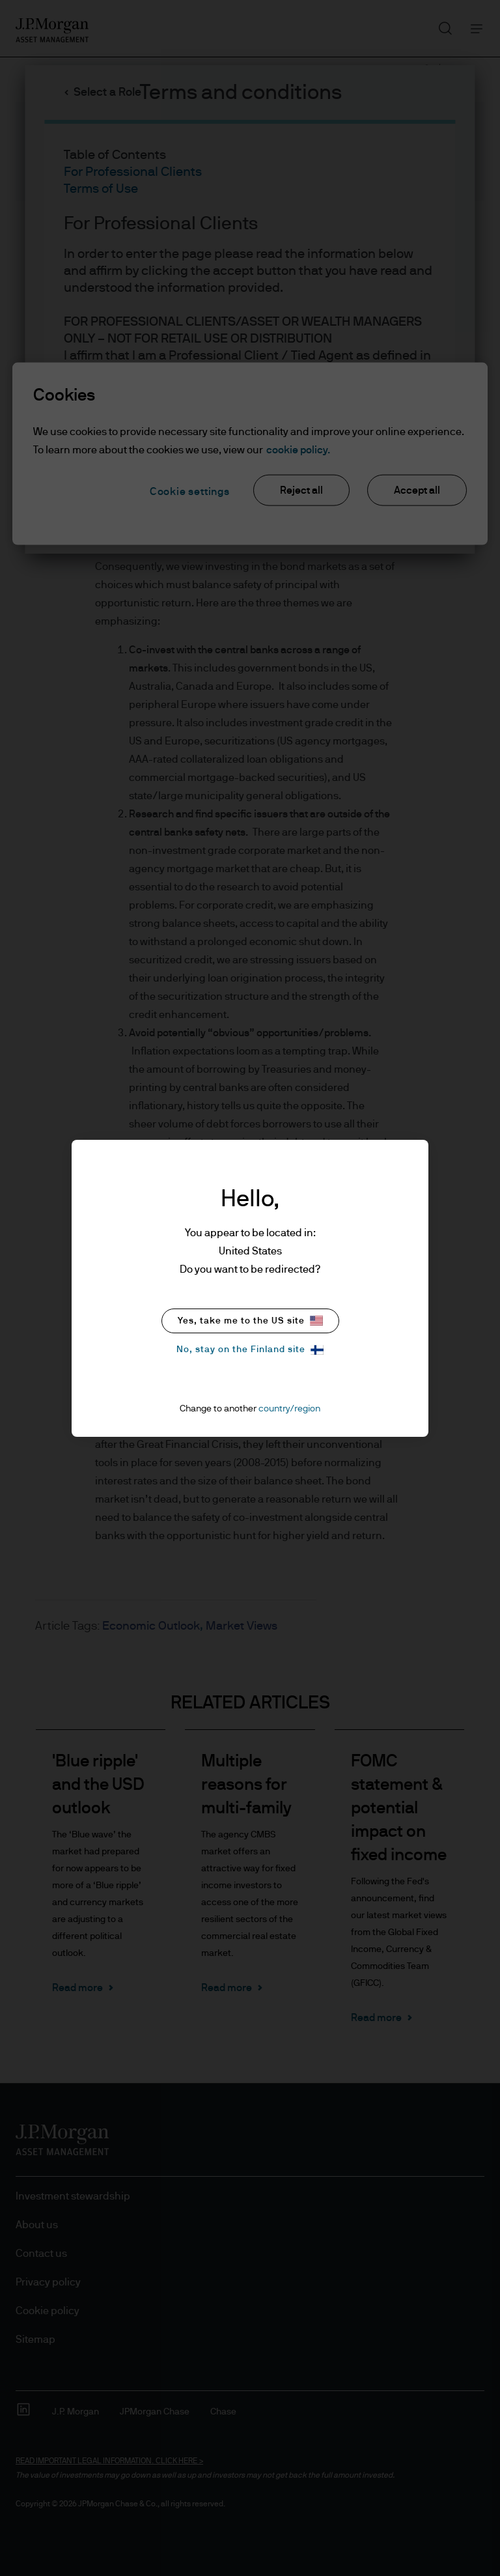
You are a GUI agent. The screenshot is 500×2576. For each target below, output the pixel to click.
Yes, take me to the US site (250, 1320)
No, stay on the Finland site (250, 1350)
